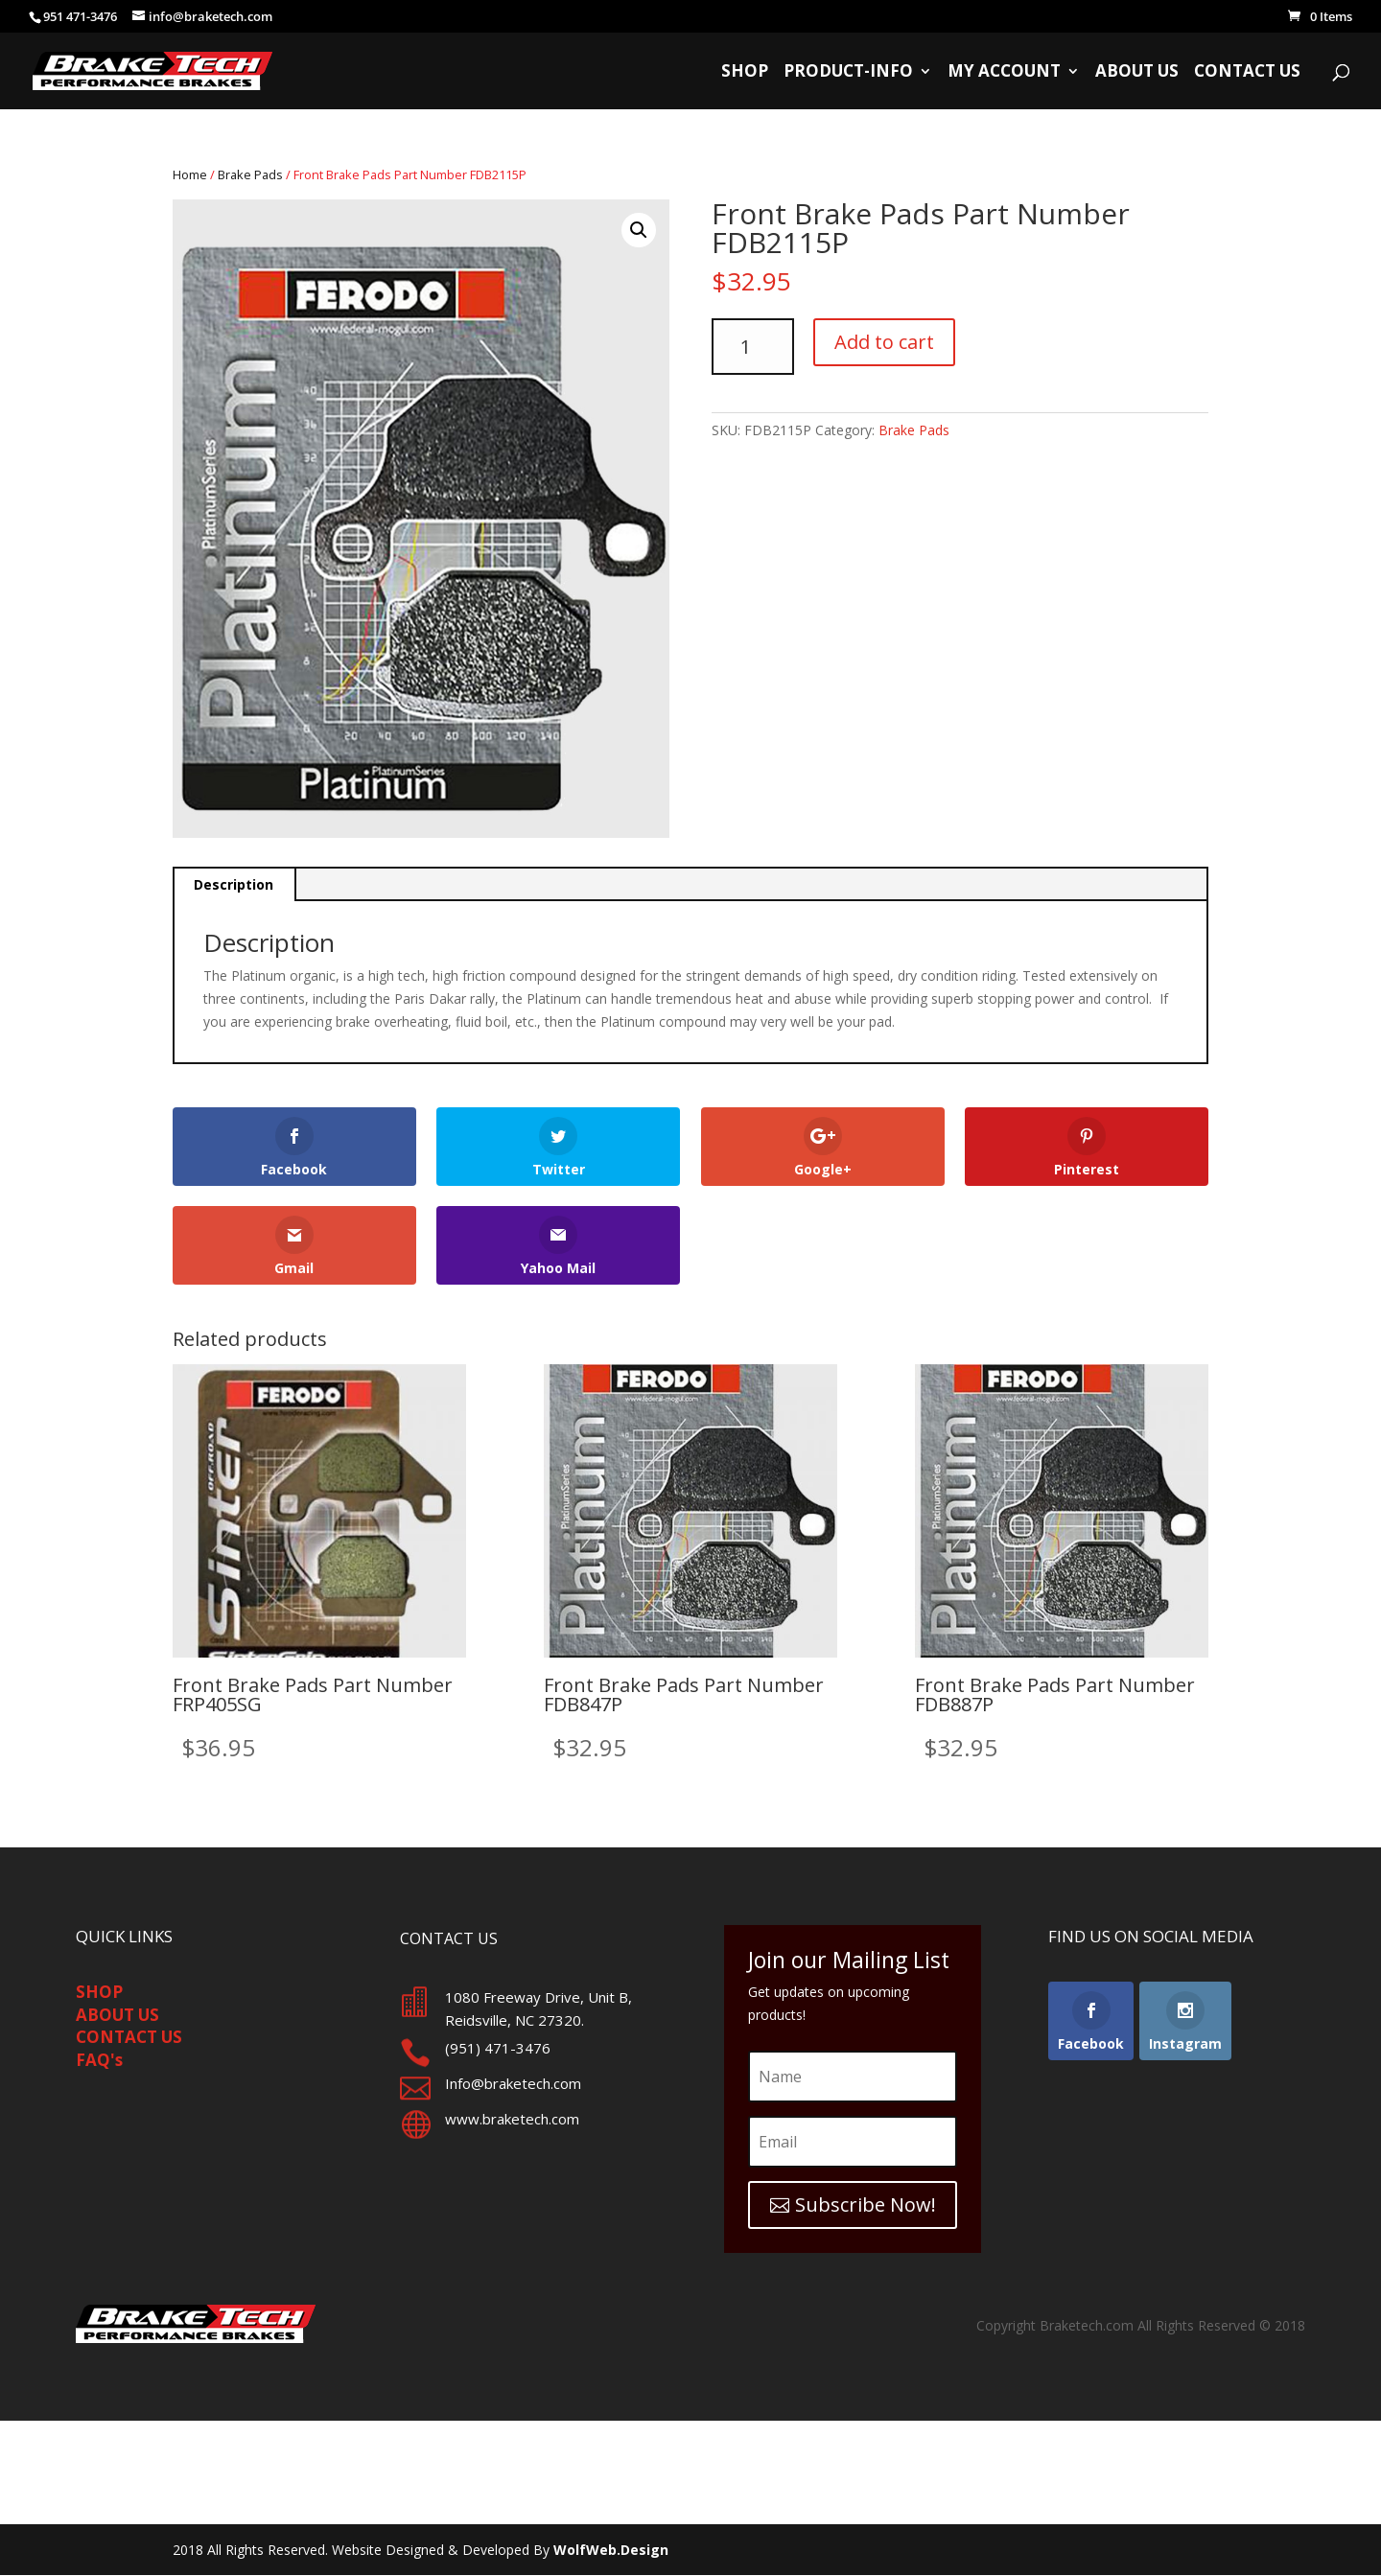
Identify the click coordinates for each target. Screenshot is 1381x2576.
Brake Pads (250, 174)
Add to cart (884, 342)
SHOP (99, 1992)
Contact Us (1247, 72)
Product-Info (848, 72)
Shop (744, 72)
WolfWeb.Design (610, 2550)
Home (190, 174)
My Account (1004, 72)
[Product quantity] (753, 346)
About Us (1137, 72)
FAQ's (99, 2060)
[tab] (234, 885)
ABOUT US (117, 2015)
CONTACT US (129, 2037)
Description (233, 884)
